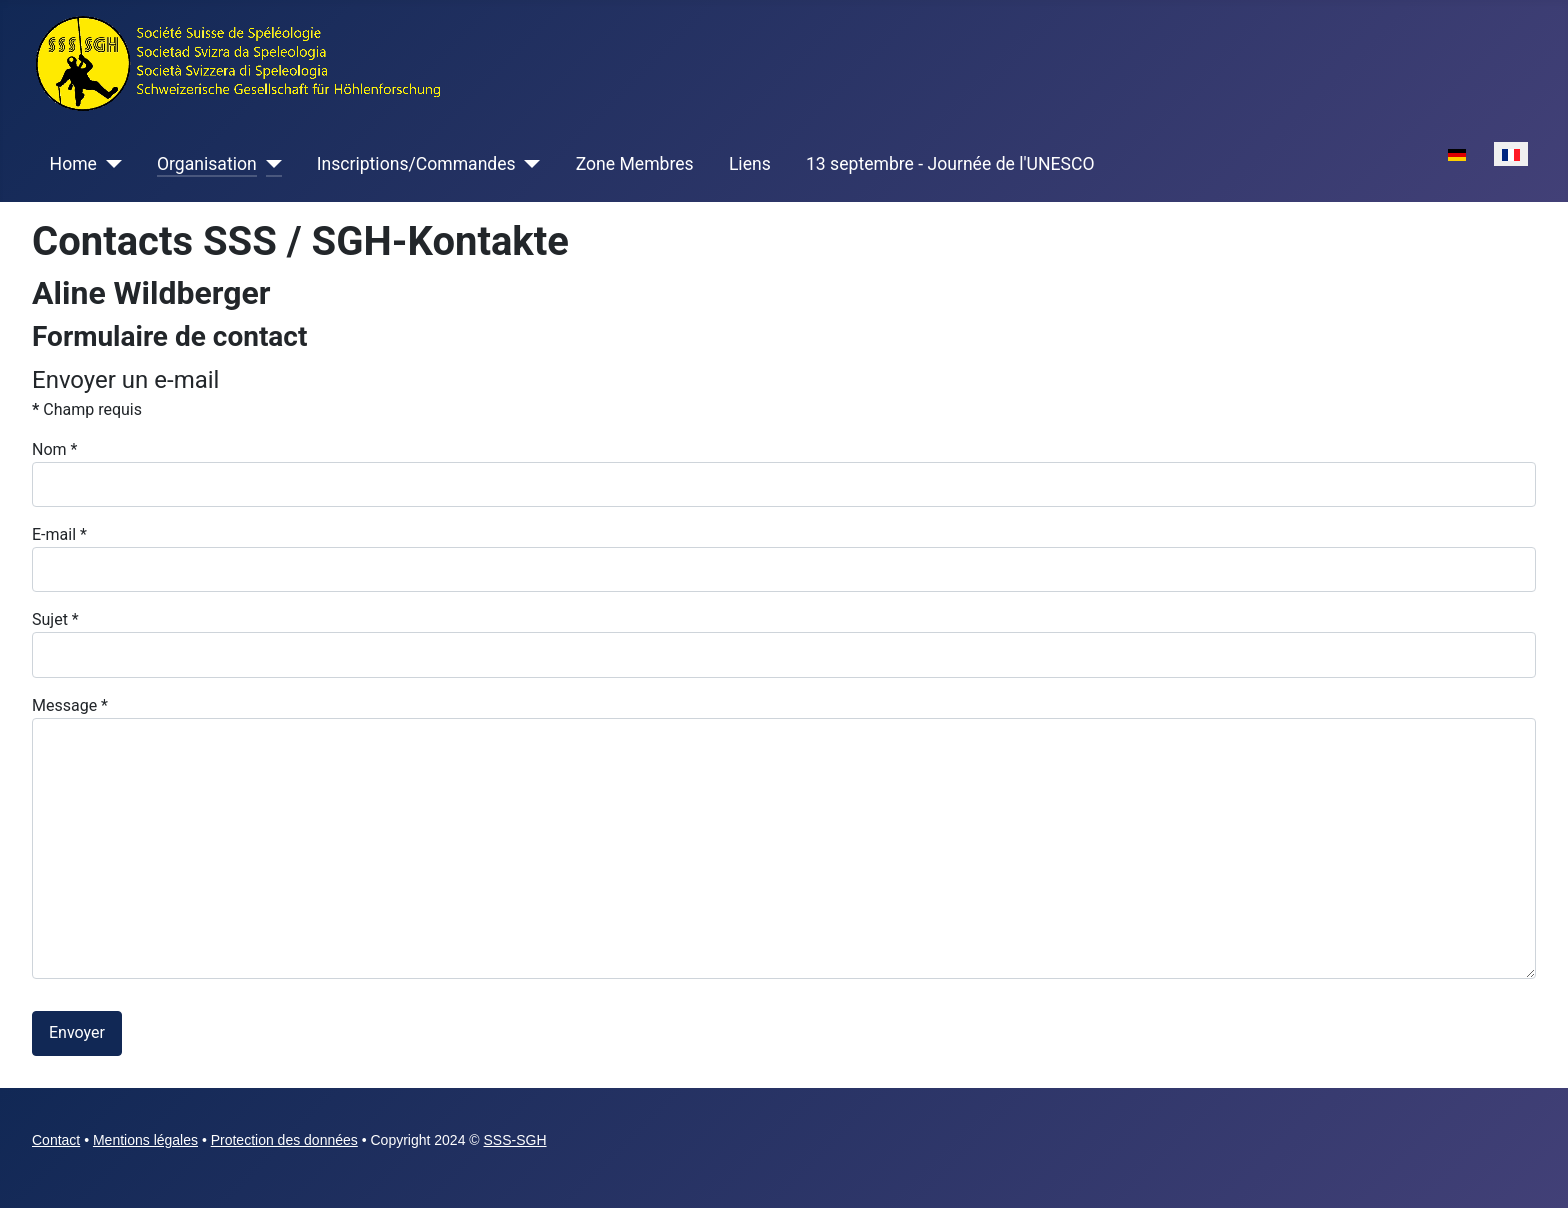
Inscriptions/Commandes (416, 164)
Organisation (207, 164)
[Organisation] (269, 164)
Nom (54, 449)
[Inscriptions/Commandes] (528, 164)
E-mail (59, 534)
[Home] (109, 164)
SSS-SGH (515, 1140)
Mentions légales (145, 1140)
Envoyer (77, 1032)
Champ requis (87, 409)
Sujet (55, 619)
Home (73, 164)
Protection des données (284, 1140)
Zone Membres (635, 164)
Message (70, 705)
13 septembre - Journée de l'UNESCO (950, 164)
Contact (56, 1140)
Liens (750, 164)
